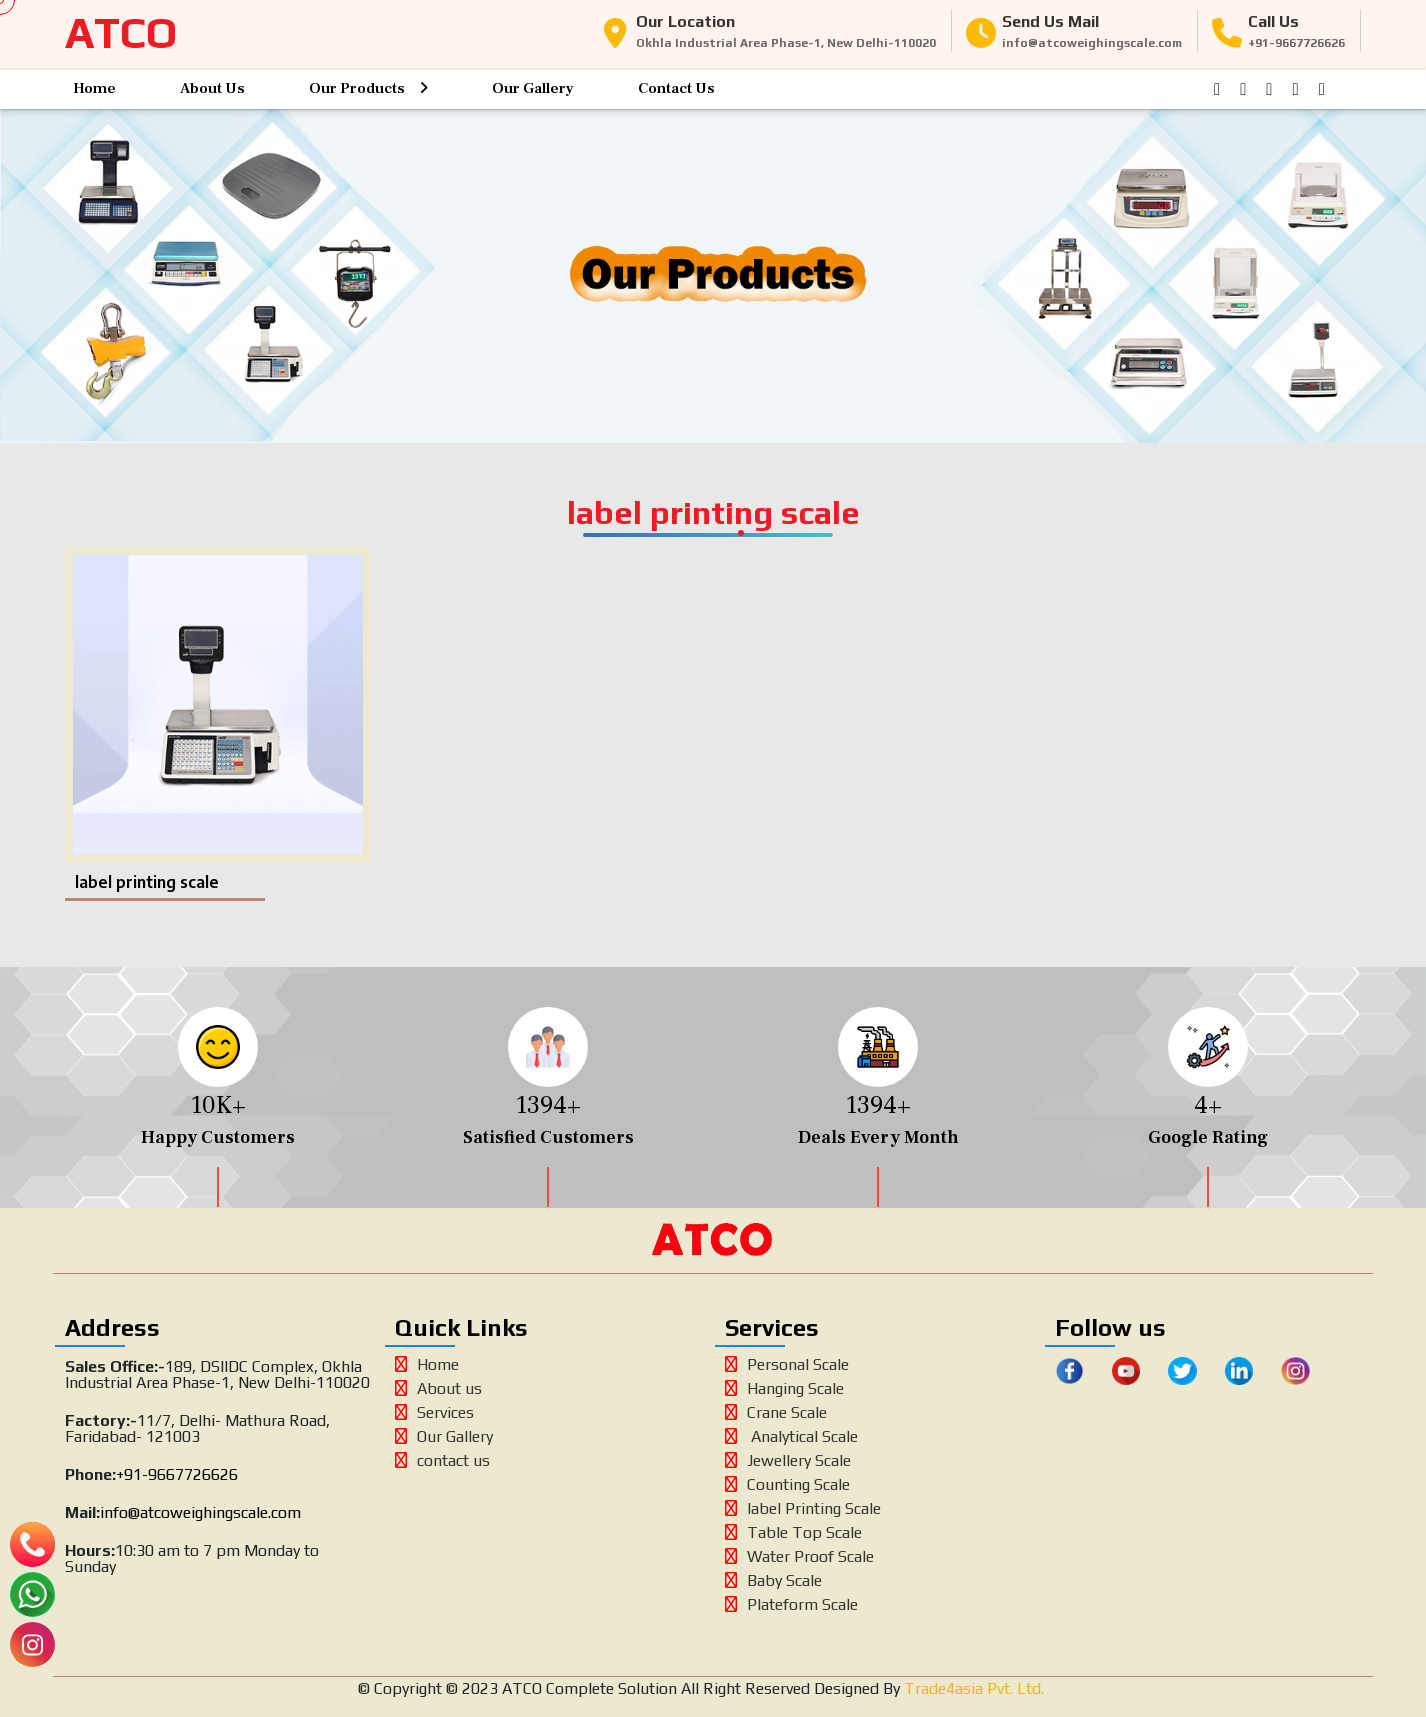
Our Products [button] (368, 88)
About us (438, 1388)
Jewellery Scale (788, 1460)
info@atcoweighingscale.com (200, 1512)
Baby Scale (773, 1580)
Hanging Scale (784, 1388)
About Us (212, 88)
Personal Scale (787, 1364)
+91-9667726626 (177, 1474)
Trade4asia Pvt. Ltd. (972, 1688)
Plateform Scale (791, 1604)
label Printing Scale (803, 1508)
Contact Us (676, 88)
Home (94, 88)
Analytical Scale (791, 1436)
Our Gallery (533, 88)
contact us (442, 1460)
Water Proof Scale (799, 1556)
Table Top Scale (793, 1532)
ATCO (121, 32)
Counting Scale (787, 1484)
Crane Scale (776, 1412)
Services (434, 1412)
